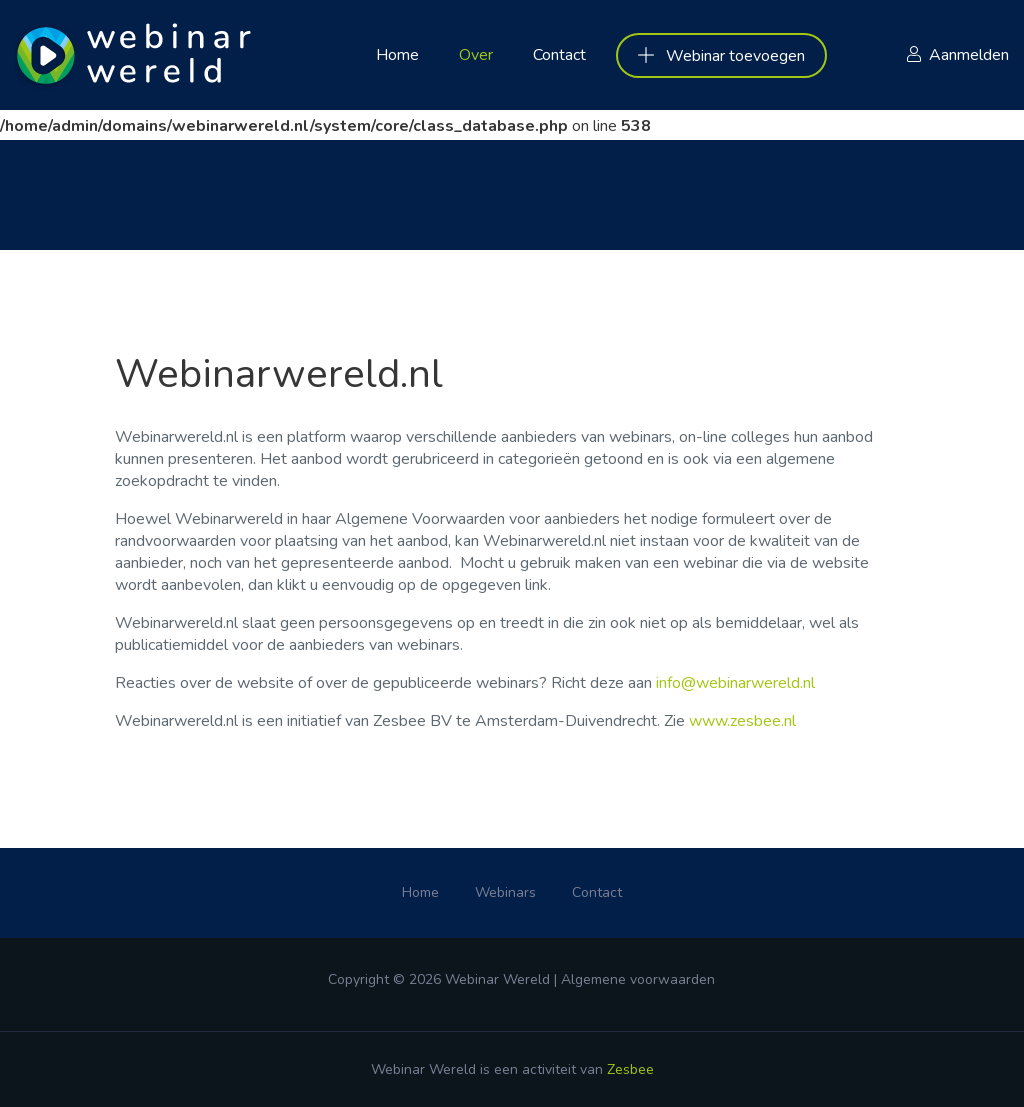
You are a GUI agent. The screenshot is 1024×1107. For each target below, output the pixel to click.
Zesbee (630, 1069)
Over (476, 55)
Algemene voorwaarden (638, 979)
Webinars (505, 892)
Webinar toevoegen (721, 56)
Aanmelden (969, 55)
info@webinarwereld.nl (735, 683)
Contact (559, 55)
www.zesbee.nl (742, 721)
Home (397, 55)
